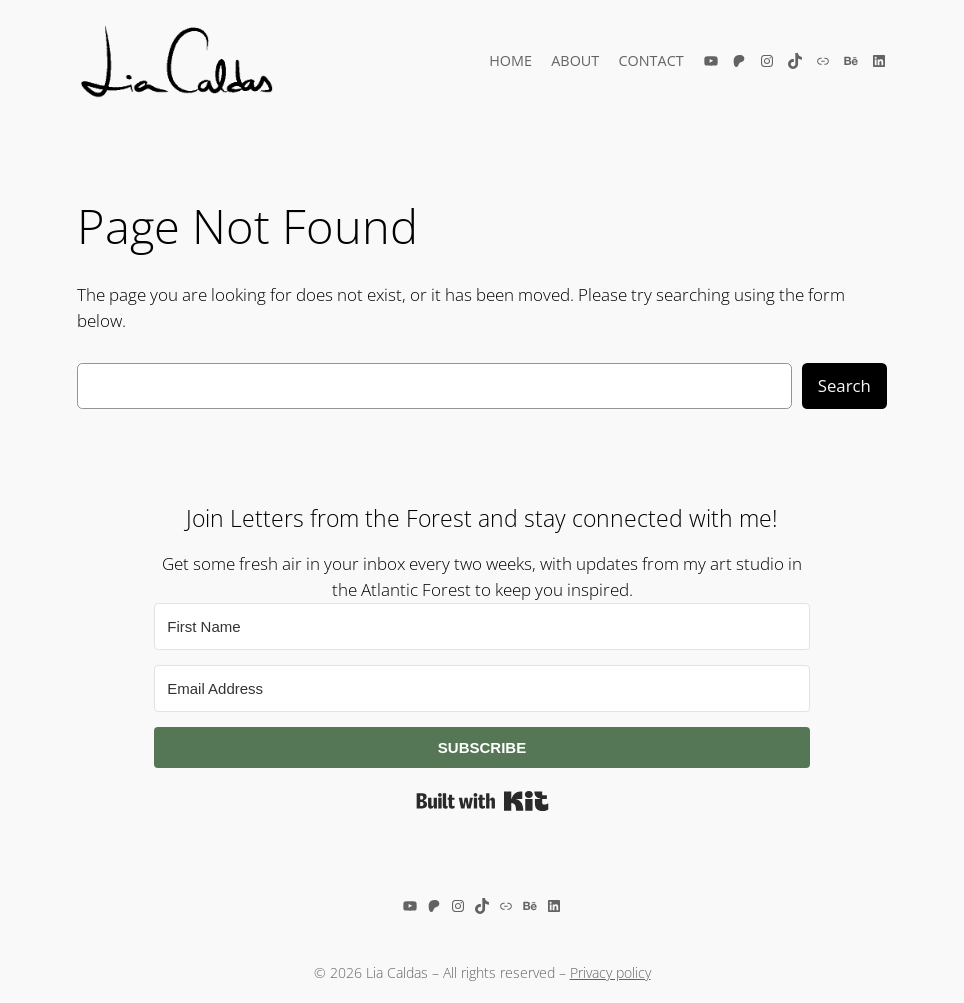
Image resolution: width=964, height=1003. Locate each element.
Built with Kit (482, 801)
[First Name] (482, 626)
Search (844, 385)
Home (510, 60)
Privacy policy (610, 972)
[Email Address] (482, 688)
